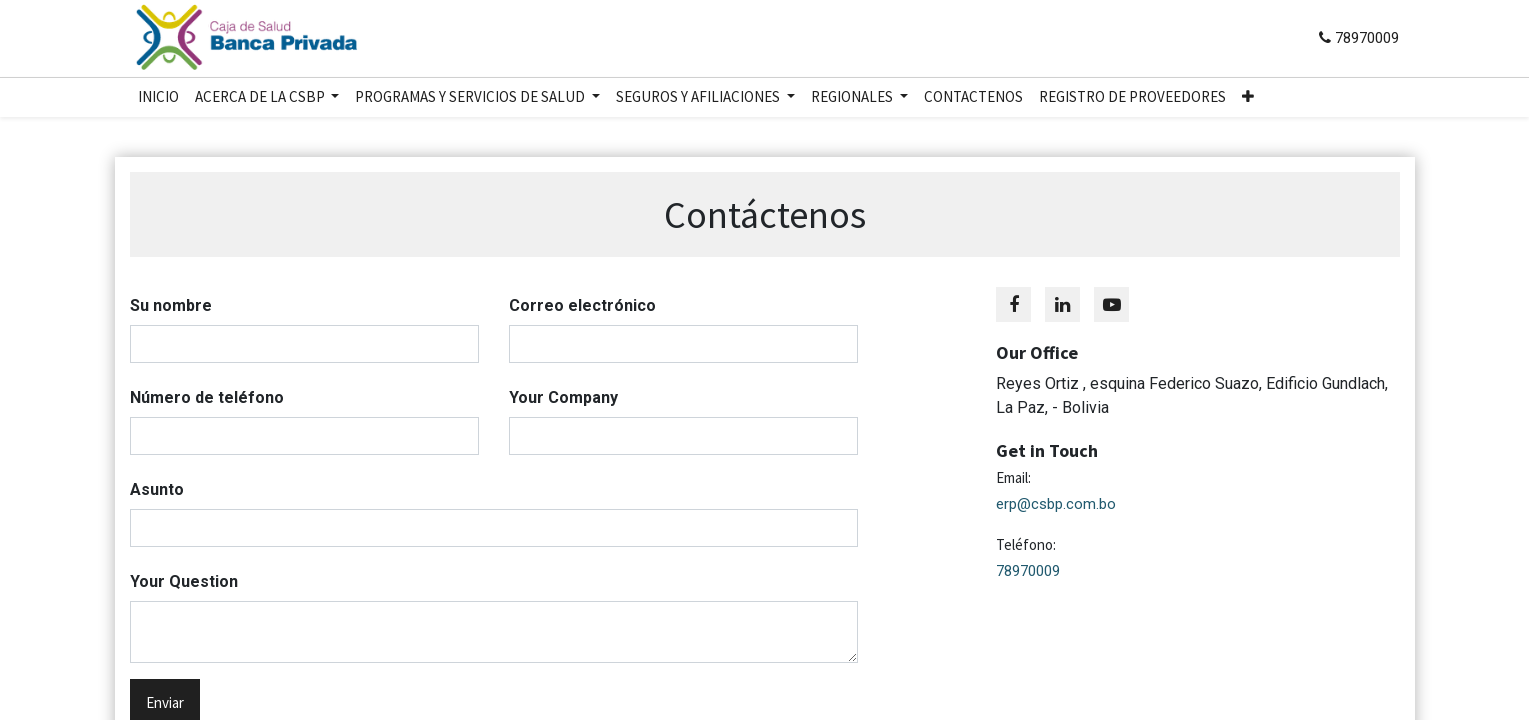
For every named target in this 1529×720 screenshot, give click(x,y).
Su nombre (171, 305)
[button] (1248, 97)
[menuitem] (158, 97)
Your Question (184, 581)
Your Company (563, 397)
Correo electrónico (582, 305)
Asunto (157, 489)
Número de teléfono (207, 397)
